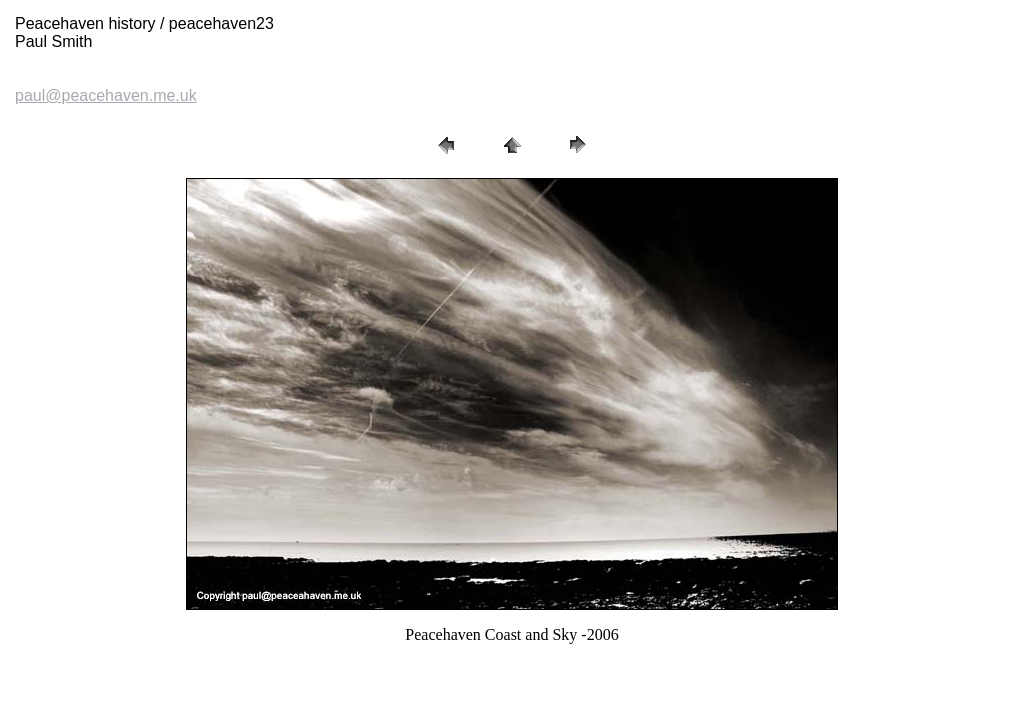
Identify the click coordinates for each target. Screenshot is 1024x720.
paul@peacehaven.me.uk (106, 95)
